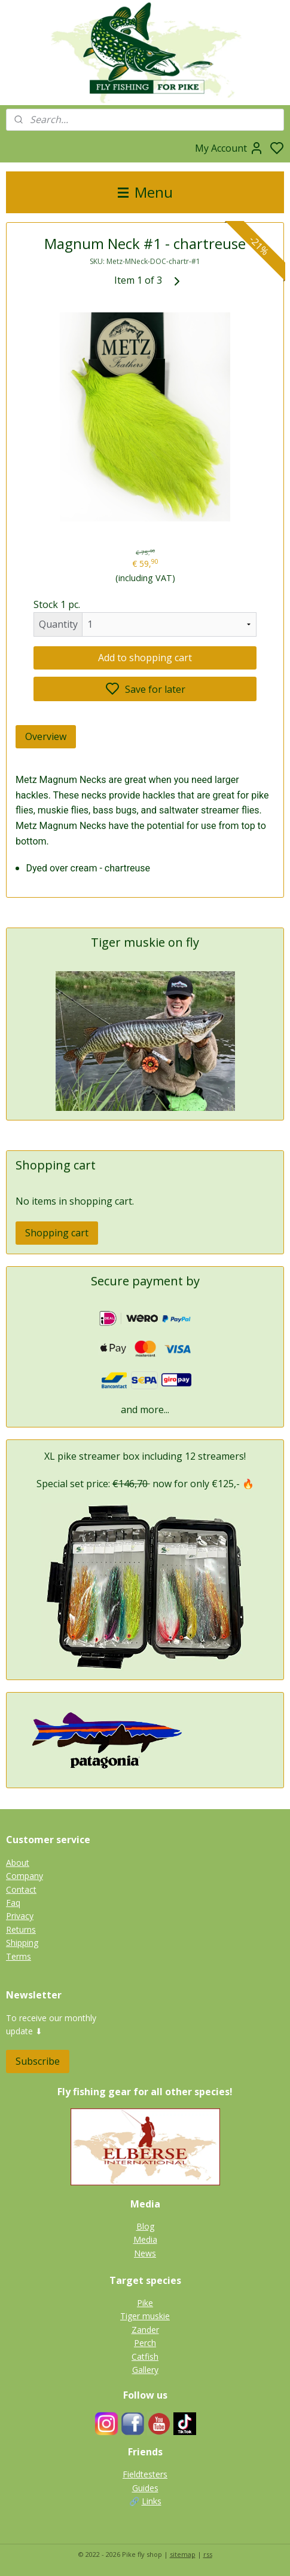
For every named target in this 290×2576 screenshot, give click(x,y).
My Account (229, 148)
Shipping (22, 1942)
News (145, 2253)
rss (207, 2554)
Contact (21, 1889)
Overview (45, 736)
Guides (145, 2488)
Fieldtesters (145, 2474)
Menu (145, 192)
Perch (145, 2342)
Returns (21, 1929)
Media (145, 2239)
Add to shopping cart (145, 657)
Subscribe (38, 2061)
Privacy (19, 1915)
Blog (145, 2226)
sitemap (183, 2554)
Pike (145, 2302)
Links (151, 2501)
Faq (13, 1902)
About (17, 1862)
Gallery (145, 2369)
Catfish (145, 2356)
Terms (18, 1956)
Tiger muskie (145, 2316)
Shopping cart (56, 1232)
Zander (145, 2329)
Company (24, 1875)
